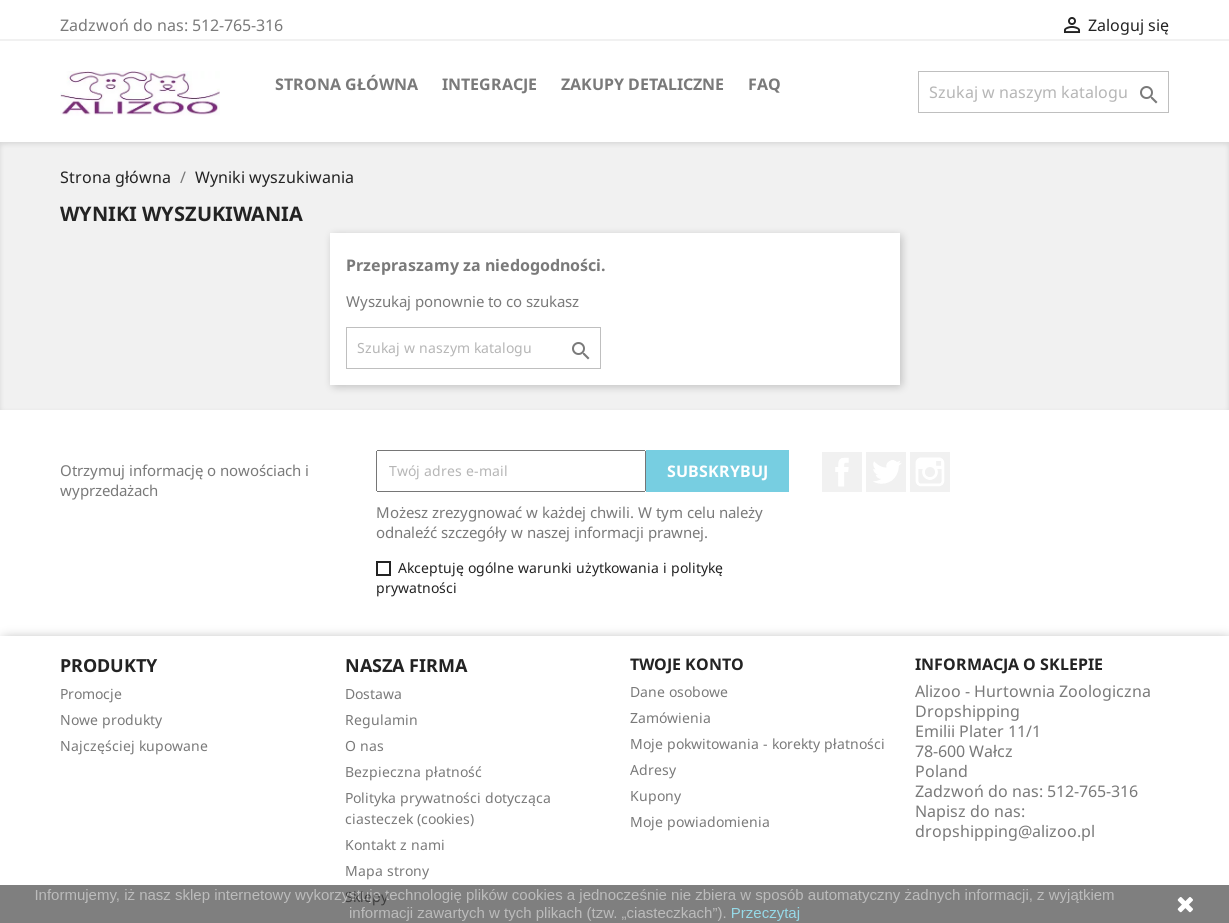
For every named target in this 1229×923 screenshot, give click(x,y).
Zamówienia (670, 717)
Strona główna (346, 84)
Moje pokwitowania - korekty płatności (757, 743)
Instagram (930, 472)
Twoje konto (687, 664)
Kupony (655, 795)
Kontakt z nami (395, 844)
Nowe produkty (111, 719)
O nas (364, 745)
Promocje (91, 693)
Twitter (886, 472)
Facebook (842, 472)
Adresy (653, 769)
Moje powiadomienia (700, 821)
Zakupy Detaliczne (642, 84)
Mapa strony (387, 870)
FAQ (764, 84)
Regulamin (381, 719)
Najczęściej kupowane (134, 745)
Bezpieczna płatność (413, 771)
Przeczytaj (765, 912)
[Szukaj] (1043, 92)
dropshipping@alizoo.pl (1005, 831)
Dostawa (373, 693)
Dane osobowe (679, 691)
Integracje (489, 84)
